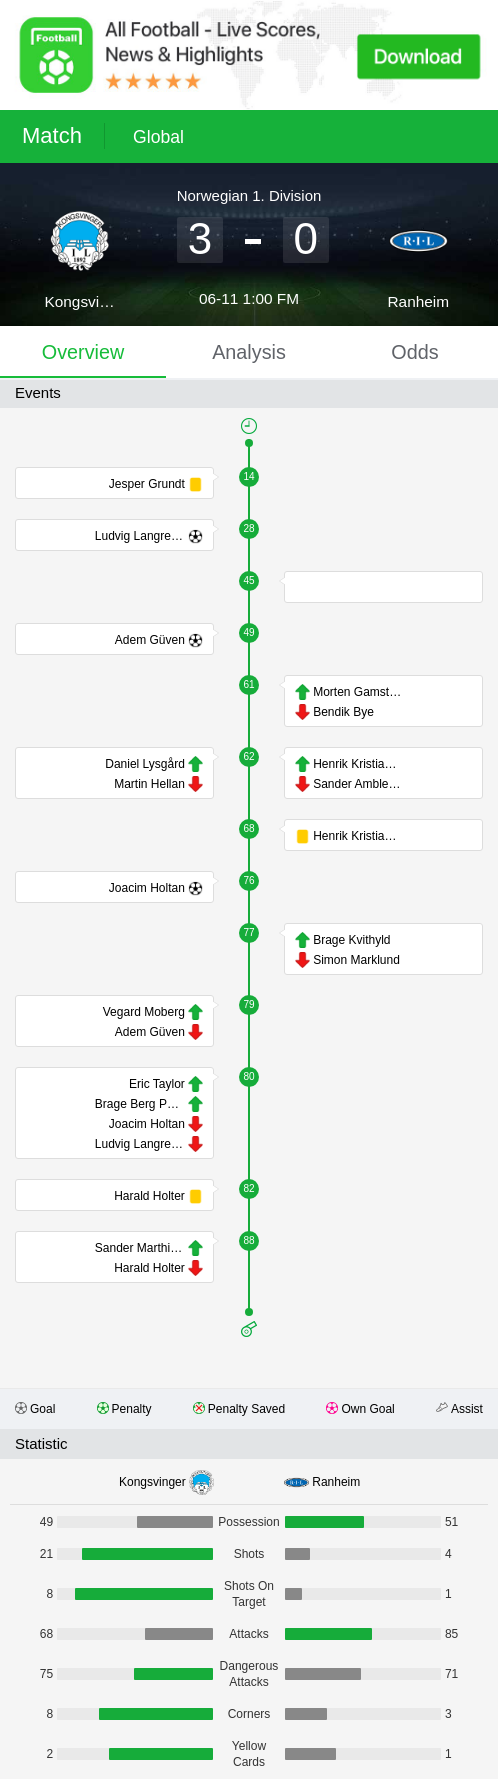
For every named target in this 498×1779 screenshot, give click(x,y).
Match (52, 135)
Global (158, 137)
